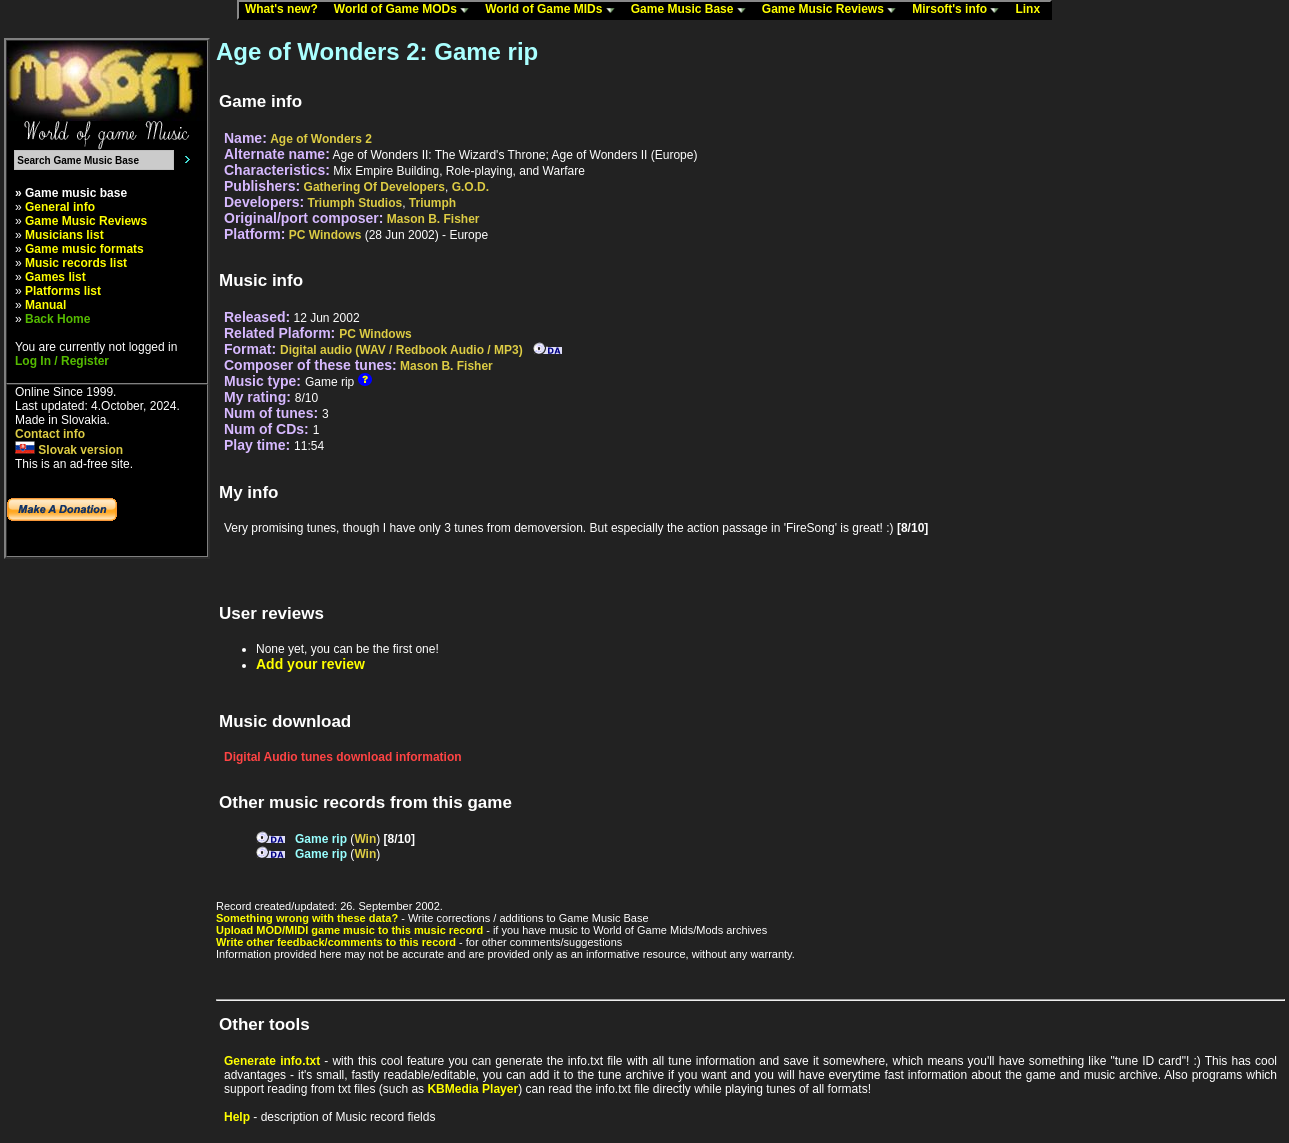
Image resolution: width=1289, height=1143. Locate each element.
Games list (55, 277)
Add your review (310, 664)
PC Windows (325, 235)
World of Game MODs (406, 10)
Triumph (432, 203)
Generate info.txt (272, 1061)
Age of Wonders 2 (321, 139)
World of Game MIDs (554, 10)
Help (237, 1117)
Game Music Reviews (833, 10)
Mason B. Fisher (433, 219)
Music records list (76, 263)
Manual (45, 305)
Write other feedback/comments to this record (336, 942)
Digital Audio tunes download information (343, 757)
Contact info (50, 434)
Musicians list (64, 235)
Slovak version (69, 450)
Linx (1032, 10)
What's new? (286, 10)
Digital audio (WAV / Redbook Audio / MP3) (401, 350)
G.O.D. (470, 187)
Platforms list (63, 291)
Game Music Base (693, 10)
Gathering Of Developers (374, 187)
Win (365, 839)
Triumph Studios (355, 203)
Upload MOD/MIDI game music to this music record (349, 930)
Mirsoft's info (960, 10)
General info (60, 207)
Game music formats (84, 249)
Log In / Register (62, 361)
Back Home (57, 319)
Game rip (321, 839)
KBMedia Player (472, 1089)
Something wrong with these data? (307, 918)
